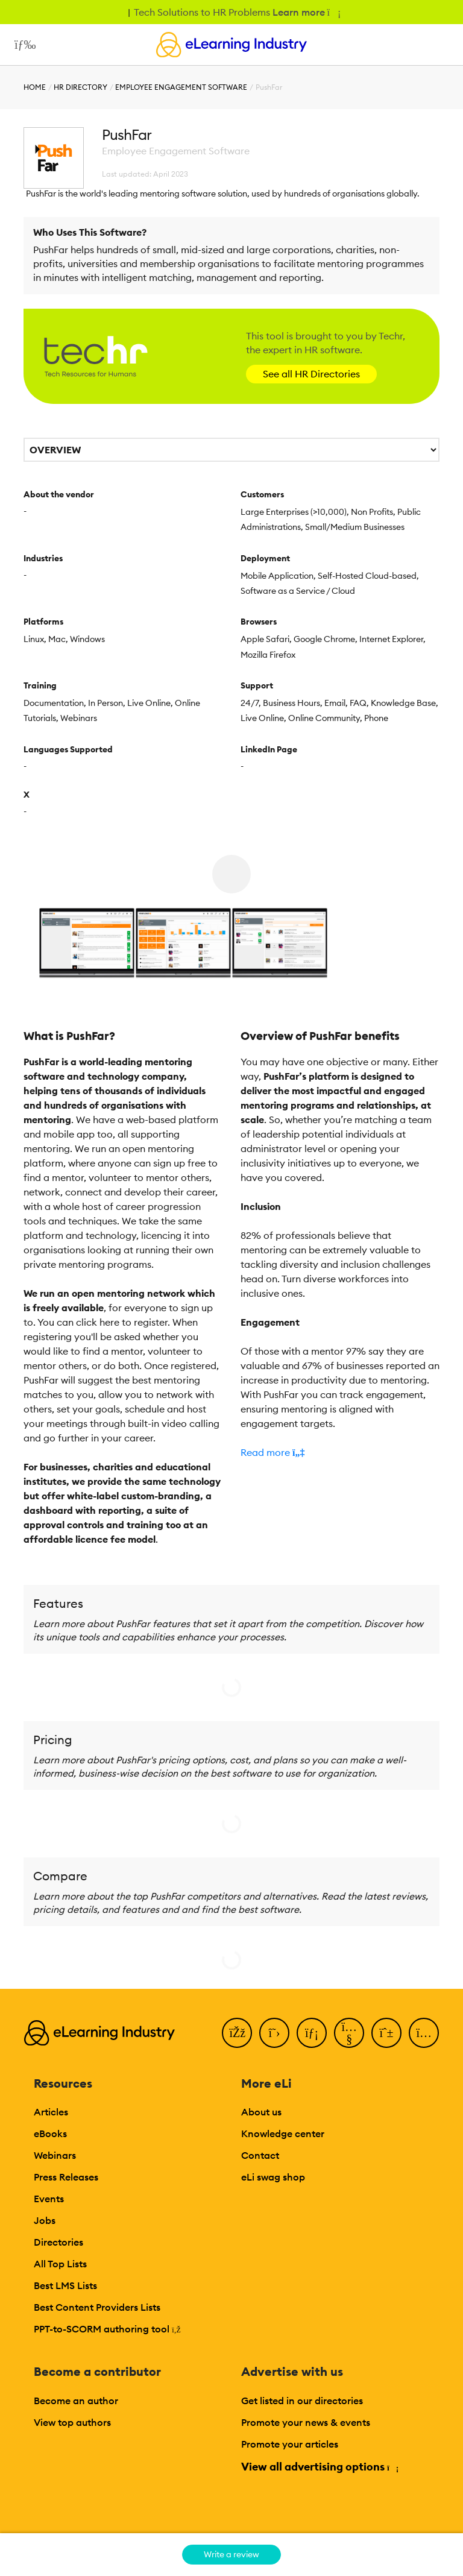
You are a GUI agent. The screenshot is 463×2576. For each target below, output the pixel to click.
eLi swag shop (273, 2177)
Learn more (305, 12)
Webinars (55, 2155)
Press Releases (66, 2177)
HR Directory (80, 87)
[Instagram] (424, 2033)
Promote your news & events (305, 2422)
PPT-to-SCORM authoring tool (107, 2329)
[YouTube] (349, 2033)
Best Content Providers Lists (97, 2307)
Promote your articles (289, 2444)
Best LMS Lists (65, 2285)
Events (49, 2199)
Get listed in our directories (302, 2401)
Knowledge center (282, 2133)
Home (35, 87)
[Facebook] (237, 2033)
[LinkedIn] (312, 2033)
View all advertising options (319, 2467)
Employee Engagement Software (181, 87)
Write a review (231, 2554)
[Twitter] (274, 2033)
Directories (58, 2242)
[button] (340, 1452)
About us (261, 2112)
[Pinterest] (386, 2033)
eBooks (50, 2133)
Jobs (44, 2220)
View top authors (72, 2422)
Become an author (76, 2401)
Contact (260, 2155)
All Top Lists (60, 2264)
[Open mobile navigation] (22, 44)
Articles (51, 2112)
